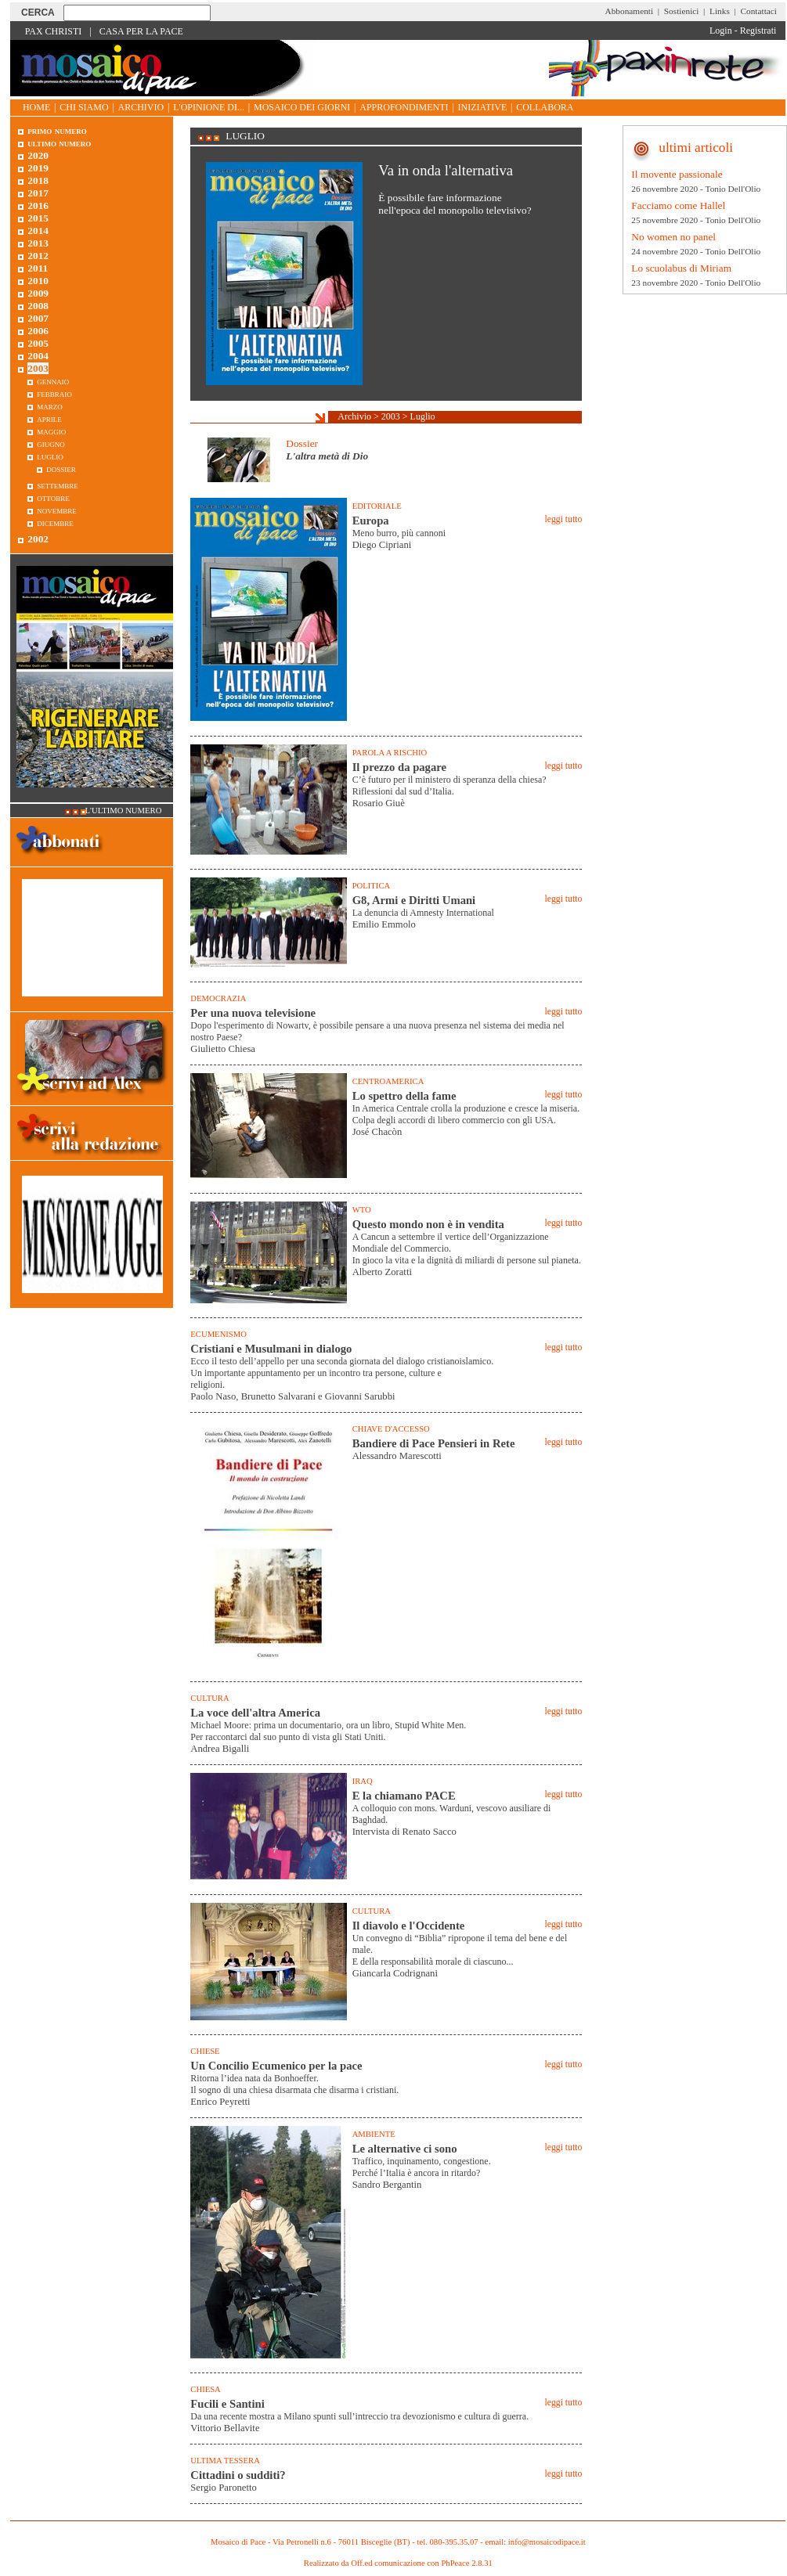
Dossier (302, 443)
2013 (38, 243)
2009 (38, 293)
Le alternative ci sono (404, 2148)
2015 (38, 218)
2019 (38, 168)
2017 (38, 193)
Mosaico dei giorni (302, 107)
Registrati (758, 30)
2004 (38, 356)
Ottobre (53, 497)
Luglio (422, 416)
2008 (38, 306)
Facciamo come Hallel (678, 205)
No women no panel (673, 237)
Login (720, 30)
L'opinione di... (208, 107)
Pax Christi (53, 31)
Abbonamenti (629, 11)
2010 (38, 280)
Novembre (57, 510)
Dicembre (55, 522)
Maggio (51, 431)
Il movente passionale (676, 174)
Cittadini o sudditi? (237, 2475)
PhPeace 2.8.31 (466, 2563)
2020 (38, 155)
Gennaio (53, 381)
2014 (38, 230)
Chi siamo (84, 107)
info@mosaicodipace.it (547, 2542)
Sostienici (681, 11)
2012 (38, 255)
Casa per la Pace (141, 31)
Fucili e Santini (227, 2404)
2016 (38, 205)
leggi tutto (563, 519)
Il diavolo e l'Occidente (408, 1925)
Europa (370, 520)
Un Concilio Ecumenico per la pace (276, 2065)
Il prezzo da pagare (399, 767)
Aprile (49, 418)
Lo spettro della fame (404, 1096)
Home (36, 107)
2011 (37, 268)
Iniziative (482, 107)
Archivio (141, 107)
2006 (38, 331)
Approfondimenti (403, 107)
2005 (38, 343)
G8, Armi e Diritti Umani (414, 900)
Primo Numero (56, 130)
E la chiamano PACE (404, 1795)
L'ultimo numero (123, 810)
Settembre (57, 485)
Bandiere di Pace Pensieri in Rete (433, 1443)
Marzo (50, 406)
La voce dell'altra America (255, 1712)
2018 (38, 180)
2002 (38, 539)
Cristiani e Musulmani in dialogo (271, 1348)
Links (719, 11)
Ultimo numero (59, 143)
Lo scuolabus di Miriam (681, 268)
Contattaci (758, 11)
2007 (38, 318)
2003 (390, 416)
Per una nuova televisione (253, 1013)
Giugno (51, 443)
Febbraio (54, 393)
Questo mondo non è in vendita (428, 1224)
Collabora (544, 107)
